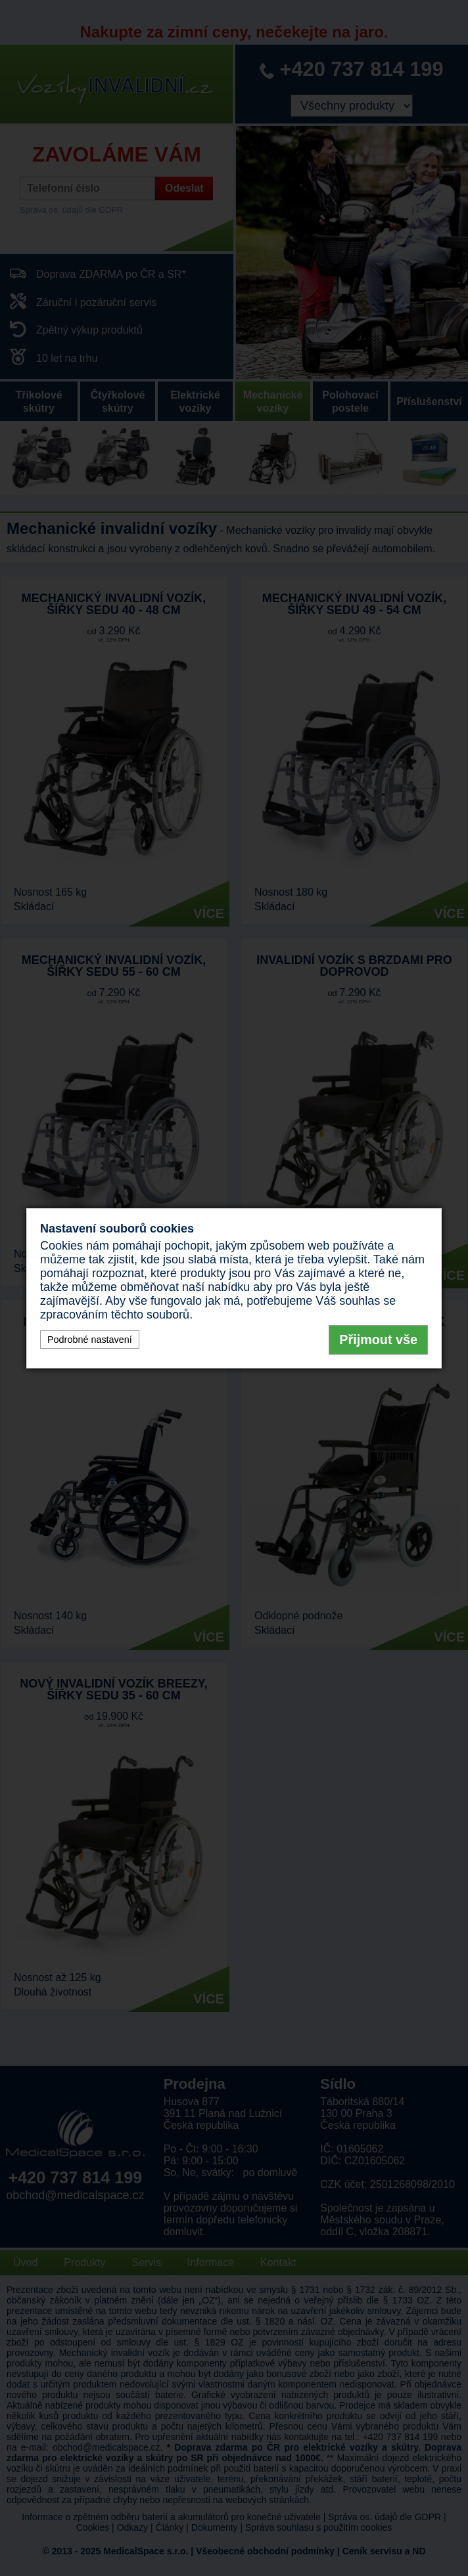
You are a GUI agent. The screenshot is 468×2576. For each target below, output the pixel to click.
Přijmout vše (378, 1339)
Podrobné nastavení (89, 1339)
